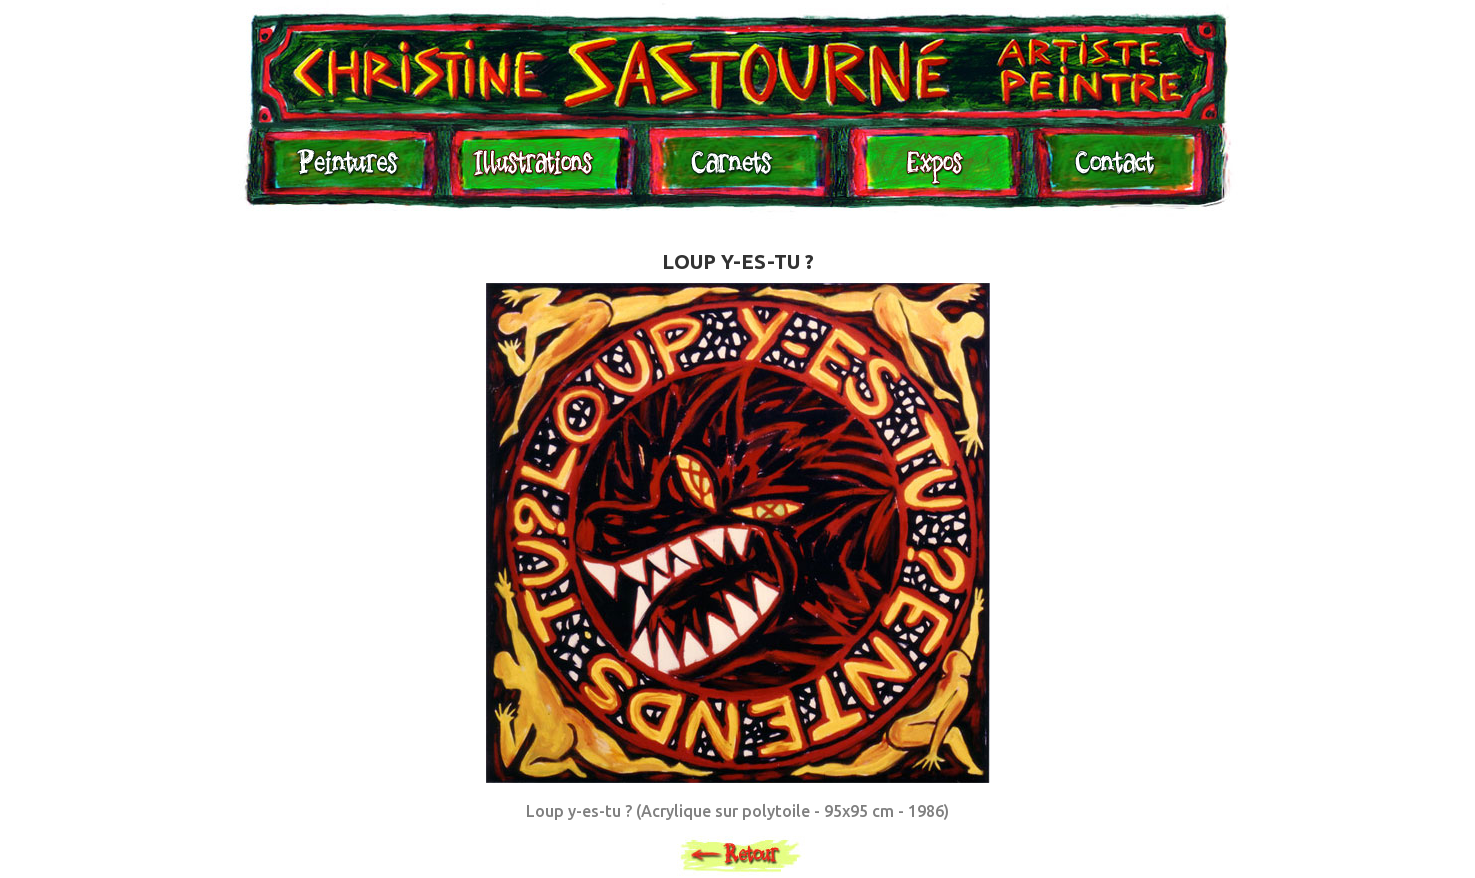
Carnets (737, 172)
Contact (1114, 172)
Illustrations (538, 172)
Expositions (929, 172)
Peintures (345, 172)
